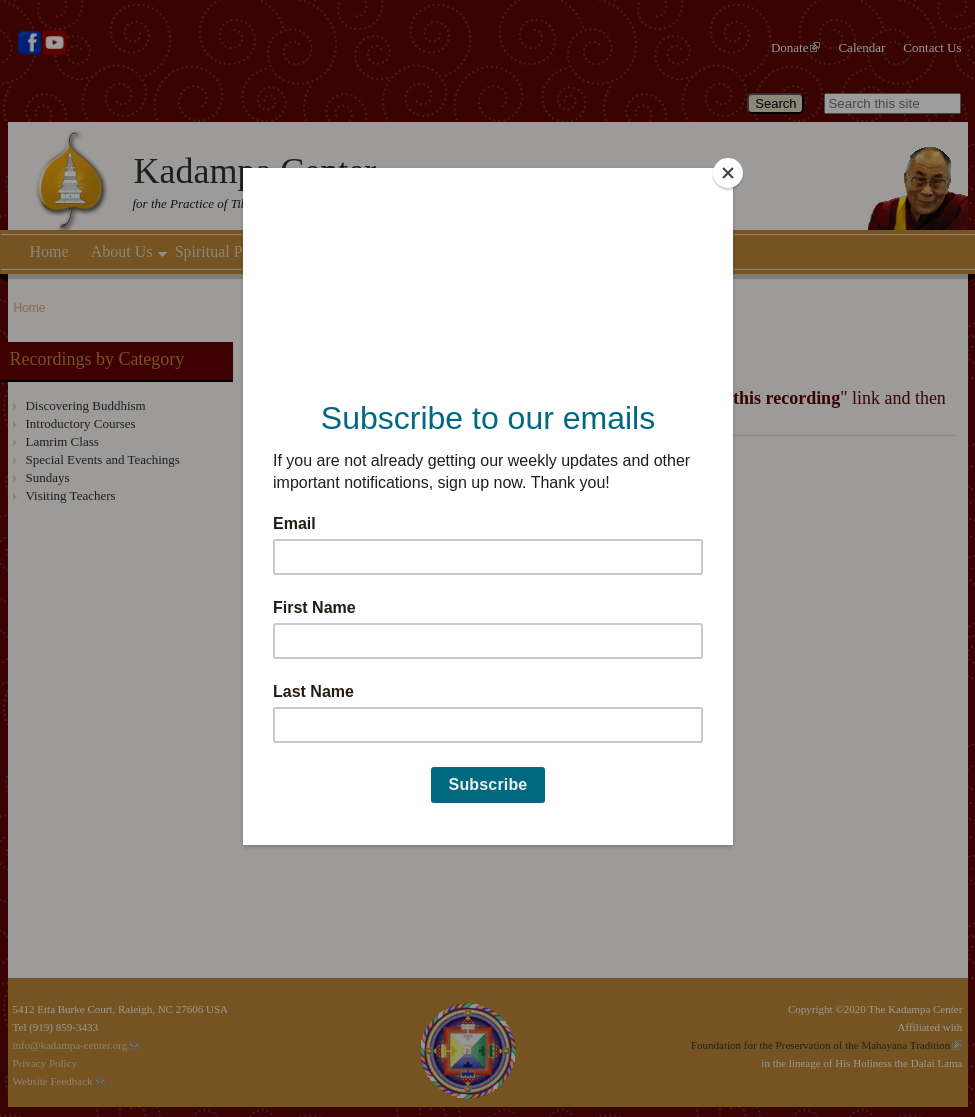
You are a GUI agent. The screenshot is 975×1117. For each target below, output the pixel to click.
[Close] (728, 173)
